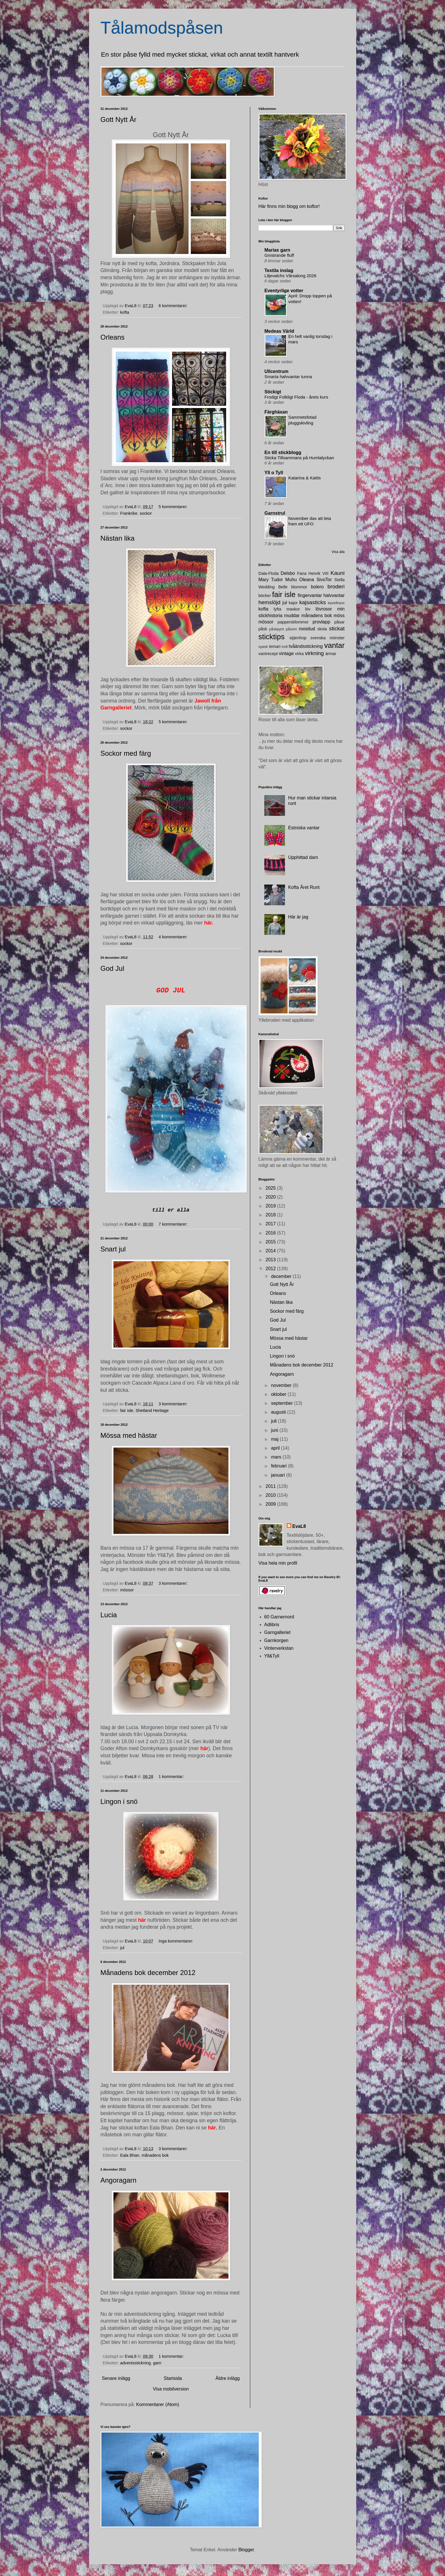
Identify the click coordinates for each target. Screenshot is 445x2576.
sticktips (272, 637)
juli (274, 1421)
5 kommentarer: (174, 506)
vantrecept (268, 653)
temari (274, 646)
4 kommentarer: (174, 937)
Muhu (291, 579)
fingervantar (310, 595)
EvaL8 (299, 1526)
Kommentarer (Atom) (157, 2404)
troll (285, 646)
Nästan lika (118, 538)
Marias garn (277, 250)
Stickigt (273, 391)
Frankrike (128, 513)
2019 (271, 1205)
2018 (271, 1214)
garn (157, 2363)
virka (299, 653)
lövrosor (323, 608)
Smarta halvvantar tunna (288, 376)
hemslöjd (270, 602)
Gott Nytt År (118, 119)
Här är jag (298, 916)
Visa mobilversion (171, 2388)
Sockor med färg (126, 753)
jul (122, 1947)
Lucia (109, 1615)
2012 (271, 1268)
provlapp (321, 621)
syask (263, 646)
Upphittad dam (303, 857)
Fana (302, 573)
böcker (265, 595)
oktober (279, 1394)
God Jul (112, 968)
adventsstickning (135, 2363)
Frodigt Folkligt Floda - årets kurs (296, 397)
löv (307, 609)
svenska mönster (328, 638)
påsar (339, 622)
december (282, 1276)
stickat (336, 628)
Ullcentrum (277, 371)
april (276, 1448)
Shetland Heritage (152, 1410)
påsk (263, 629)
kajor (293, 602)
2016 (271, 1232)
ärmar (330, 653)
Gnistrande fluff (279, 255)
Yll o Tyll (274, 472)
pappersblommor (293, 622)
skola (322, 629)
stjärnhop (298, 638)
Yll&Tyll (271, 1655)
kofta (124, 312)
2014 (271, 1250)
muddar (292, 615)
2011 (271, 1486)
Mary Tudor (271, 579)
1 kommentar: (172, 1776)
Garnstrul (275, 513)
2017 (271, 1223)
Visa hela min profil (278, 1563)
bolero (317, 586)
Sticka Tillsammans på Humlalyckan (299, 457)
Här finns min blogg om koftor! (289, 206)
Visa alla (338, 552)
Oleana (306, 579)
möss (339, 615)
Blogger (246, 2549)
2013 (271, 1259)
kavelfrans (336, 603)
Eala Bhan (129, 2155)
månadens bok (155, 2155)
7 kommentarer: (174, 1224)
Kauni (337, 573)
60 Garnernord (279, 1616)
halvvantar (334, 595)
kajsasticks (312, 602)
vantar (334, 645)
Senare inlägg (116, 2378)
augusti (279, 1412)
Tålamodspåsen (162, 27)
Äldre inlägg (227, 2378)
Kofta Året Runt (303, 887)
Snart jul (113, 1249)
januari (278, 1475)
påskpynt (276, 629)
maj (275, 1439)
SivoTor (324, 579)
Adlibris (271, 1624)
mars (276, 1456)
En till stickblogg (283, 452)
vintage (286, 653)
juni (275, 1430)
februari (279, 1465)
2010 (271, 1495)
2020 (271, 1197)
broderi (336, 586)
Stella (339, 579)
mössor (127, 1590)
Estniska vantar (303, 827)
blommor (299, 587)
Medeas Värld (279, 331)
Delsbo (288, 573)
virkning (314, 653)
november (282, 1385)
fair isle (126, 1410)
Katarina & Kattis (304, 477)
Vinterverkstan (279, 1648)
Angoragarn (118, 2180)
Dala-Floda (269, 573)
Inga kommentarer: (176, 1941)
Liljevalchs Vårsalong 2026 (291, 275)
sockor (146, 513)
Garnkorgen (276, 1640)
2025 (271, 1188)
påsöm (291, 629)
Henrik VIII (319, 573)
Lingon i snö (119, 1801)
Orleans (113, 337)
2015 (271, 1241)
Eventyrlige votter (284, 290)
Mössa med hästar (129, 1435)
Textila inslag (279, 270)
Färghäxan (276, 411)
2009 (271, 1504)
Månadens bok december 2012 (148, 1972)
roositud (307, 628)
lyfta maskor (287, 609)
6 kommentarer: (174, 305)
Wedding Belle (273, 587)
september (282, 1403)
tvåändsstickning (306, 646)
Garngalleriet (277, 1632)
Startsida (173, 2378)
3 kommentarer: (174, 1404)
